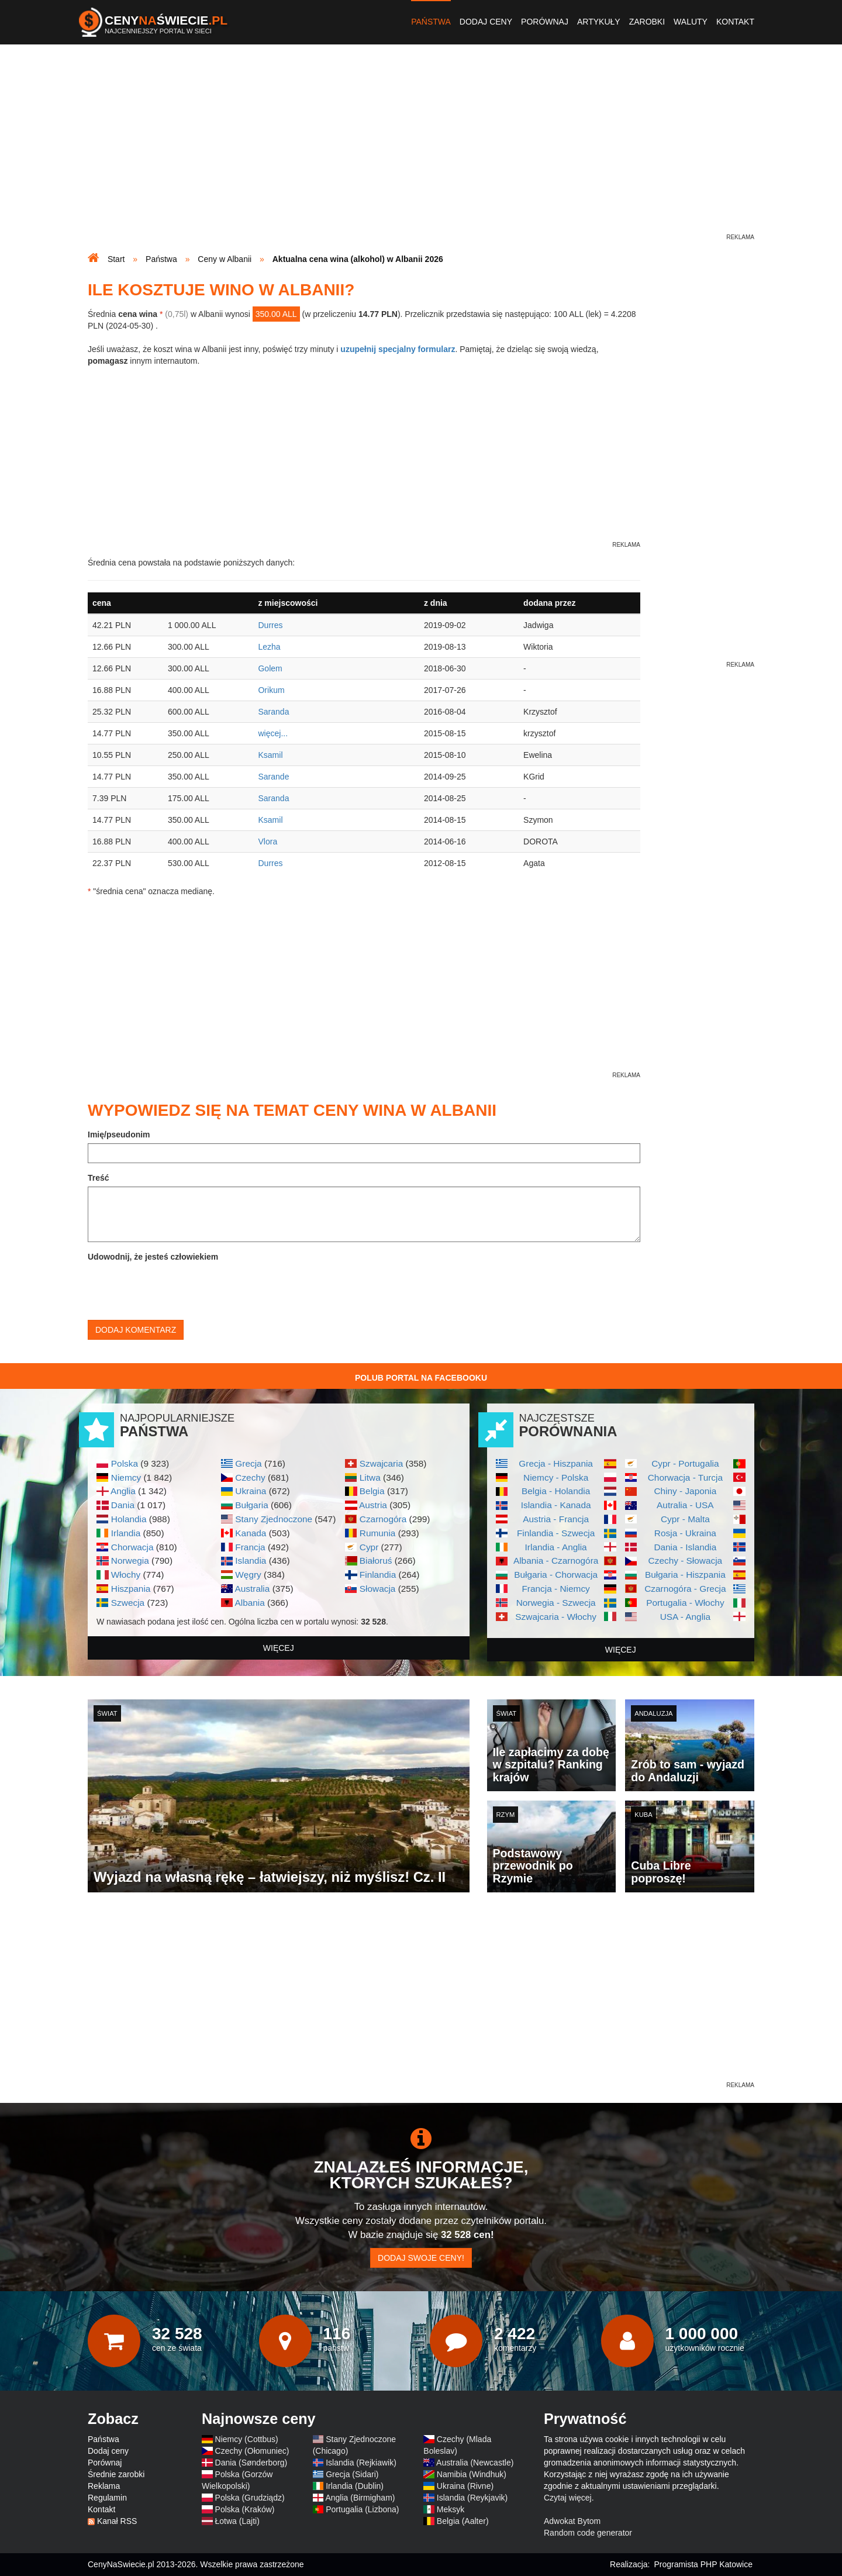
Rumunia (378, 1533)
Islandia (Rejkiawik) (361, 2462)
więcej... (273, 733)
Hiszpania (131, 1589)
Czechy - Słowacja (685, 1560)
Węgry (248, 1575)
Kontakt (735, 21)
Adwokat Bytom (572, 2521)
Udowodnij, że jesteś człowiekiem (153, 1256)
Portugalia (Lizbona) (362, 2509)
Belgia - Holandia (556, 1491)
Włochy (125, 1575)
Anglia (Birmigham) (360, 2497)
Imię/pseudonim (119, 1134)
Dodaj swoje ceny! (421, 2258)
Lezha (269, 646)
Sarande (273, 776)
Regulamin (107, 2497)
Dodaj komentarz (135, 1329)
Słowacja (378, 1589)
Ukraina (250, 1491)
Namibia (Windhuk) (471, 2474)
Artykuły (598, 21)
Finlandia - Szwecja (556, 1533)
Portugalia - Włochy (685, 1603)
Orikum (271, 690)
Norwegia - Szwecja (556, 1603)
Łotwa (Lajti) (237, 2521)
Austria (373, 1505)
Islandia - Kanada (556, 1505)
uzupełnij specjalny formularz (397, 349)
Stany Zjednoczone (273, 1519)
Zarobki (647, 21)
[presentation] (176, 1288)
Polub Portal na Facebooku (421, 1377)
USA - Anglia (685, 1617)
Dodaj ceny (486, 21)
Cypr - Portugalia (685, 1463)
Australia (252, 1589)
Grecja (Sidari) (352, 2474)
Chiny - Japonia (685, 1491)
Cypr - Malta (685, 1519)
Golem (270, 668)
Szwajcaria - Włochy (555, 1617)
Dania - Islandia (685, 1547)
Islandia (250, 1560)
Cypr (369, 1547)
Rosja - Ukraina (685, 1533)
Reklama (104, 2486)
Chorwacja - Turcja (685, 1477)
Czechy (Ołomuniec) (252, 2451)
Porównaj (544, 21)
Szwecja (127, 1603)
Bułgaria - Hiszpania (685, 1575)
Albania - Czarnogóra (555, 1560)
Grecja (248, 1463)
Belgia (372, 1491)
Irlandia (125, 1533)
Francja (250, 1547)
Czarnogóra (383, 1519)
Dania (122, 1505)
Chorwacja (132, 1547)
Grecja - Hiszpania (556, 1463)
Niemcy (126, 1477)
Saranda (273, 711)
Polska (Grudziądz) (250, 2497)
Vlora (267, 841)
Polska (124, 1463)
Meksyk (450, 2509)
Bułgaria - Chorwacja (556, 1575)
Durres (270, 625)
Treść (98, 1177)
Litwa (370, 1477)
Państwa (431, 21)
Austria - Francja (556, 1519)
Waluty (691, 21)
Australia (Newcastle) (474, 2462)
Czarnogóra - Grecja (685, 1589)
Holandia (129, 1519)
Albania (249, 1603)
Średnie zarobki (116, 2474)
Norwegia (130, 1560)
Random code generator (588, 2532)
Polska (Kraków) (245, 2509)
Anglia (123, 1491)
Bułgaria (251, 1505)
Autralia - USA (685, 1505)
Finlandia (378, 1575)
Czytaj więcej (568, 2497)
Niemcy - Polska (555, 1477)
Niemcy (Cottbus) (246, 2439)
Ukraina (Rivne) (465, 2486)
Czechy (250, 1477)
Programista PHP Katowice (703, 2564)
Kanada (250, 1533)
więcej (278, 1648)
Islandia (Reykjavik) (472, 2497)
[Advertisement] (421, 150)
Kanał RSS (117, 2521)
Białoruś (376, 1560)
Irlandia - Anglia (556, 1547)
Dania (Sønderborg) (251, 2462)
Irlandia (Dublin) (355, 2486)
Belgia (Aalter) (463, 2521)
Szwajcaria (381, 1463)
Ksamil (270, 755)
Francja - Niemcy (555, 1589)
